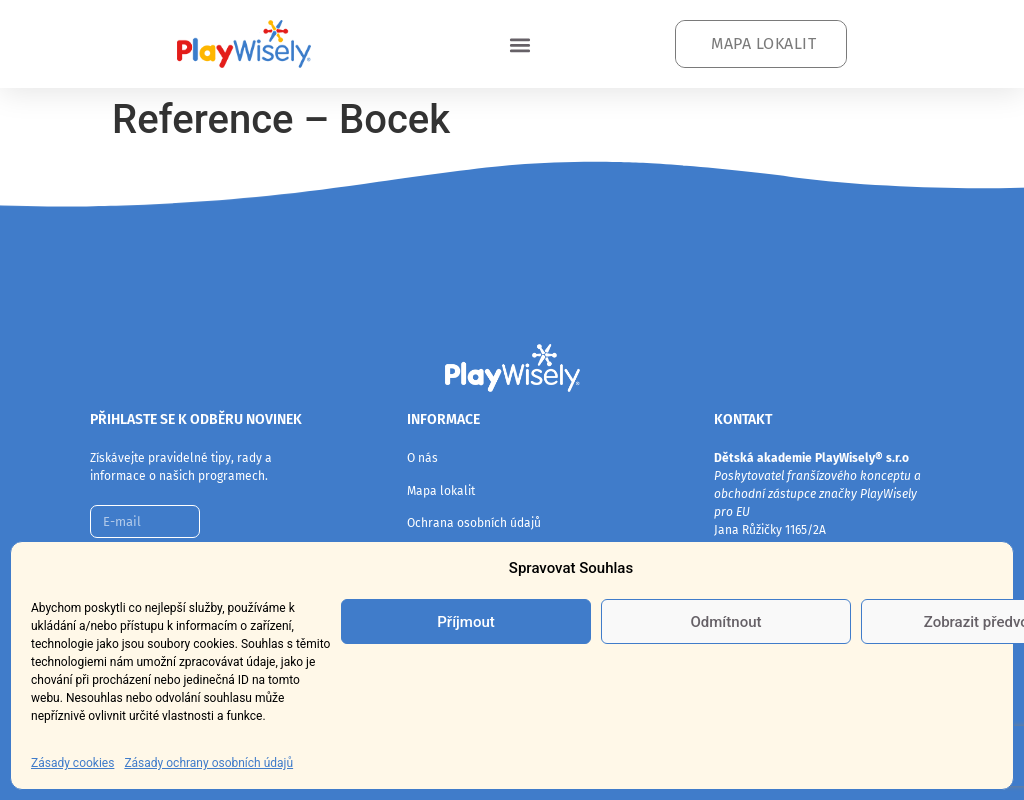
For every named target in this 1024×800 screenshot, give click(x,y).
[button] (519, 44)
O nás (422, 458)
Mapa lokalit (441, 491)
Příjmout (465, 622)
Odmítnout (726, 622)
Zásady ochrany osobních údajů (208, 763)
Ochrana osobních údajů (474, 523)
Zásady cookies (72, 763)
